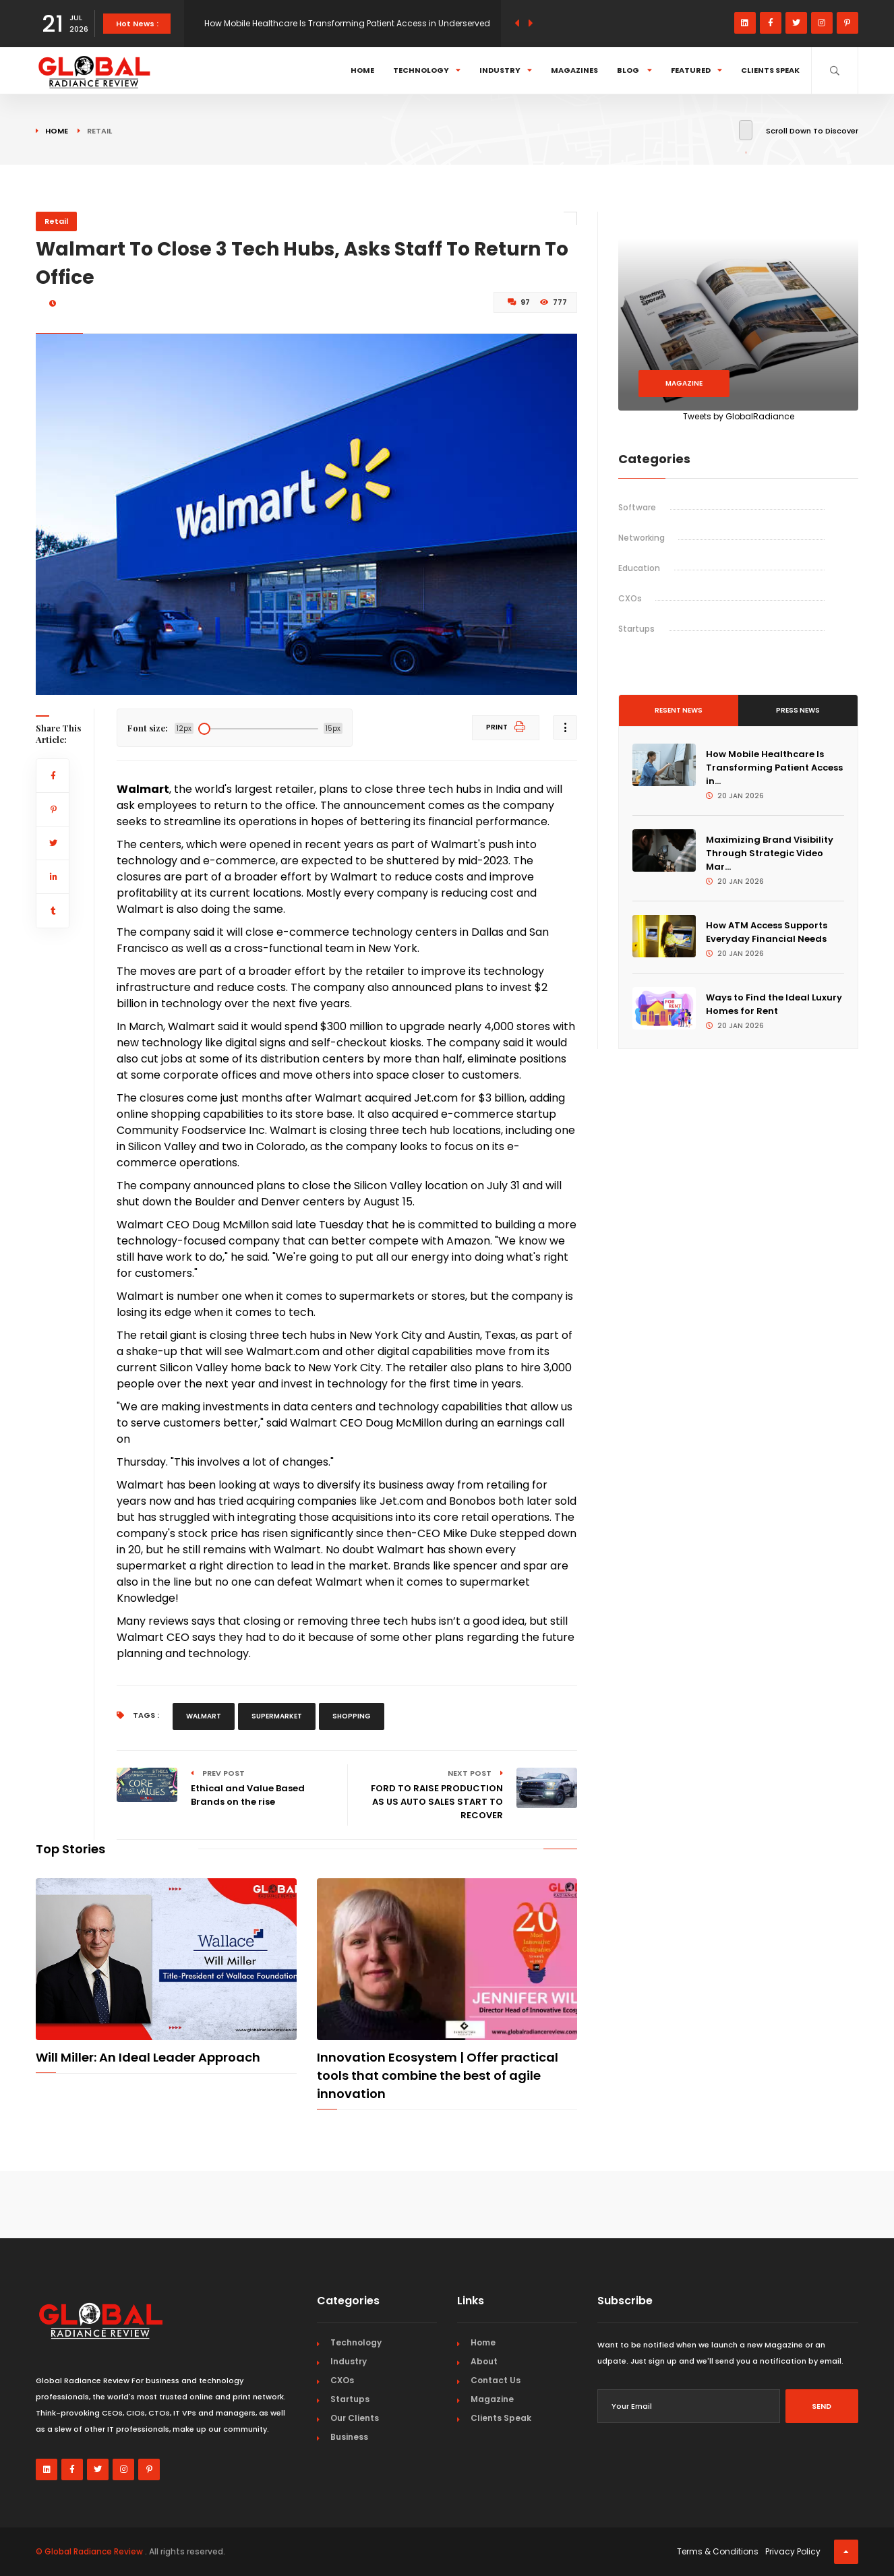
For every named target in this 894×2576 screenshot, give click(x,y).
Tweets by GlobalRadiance (738, 416)
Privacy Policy (793, 2551)
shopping (351, 1716)
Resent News (679, 710)
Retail (56, 221)
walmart (203, 1716)
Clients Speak (770, 70)
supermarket (276, 1716)
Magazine (684, 383)
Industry (505, 70)
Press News (798, 710)
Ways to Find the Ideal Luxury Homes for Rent (774, 1004)
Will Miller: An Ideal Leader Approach (148, 2057)
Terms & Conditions (717, 2551)
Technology (426, 70)
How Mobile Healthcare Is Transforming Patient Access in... (774, 767)
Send (821, 2406)
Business (349, 2437)
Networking (641, 537)
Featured (696, 70)
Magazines (574, 70)
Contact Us (495, 2380)
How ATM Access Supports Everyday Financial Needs (766, 932)
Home (362, 70)
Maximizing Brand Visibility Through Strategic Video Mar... (769, 853)
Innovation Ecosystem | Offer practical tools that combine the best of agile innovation (437, 2075)
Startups (636, 628)
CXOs (630, 598)
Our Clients (354, 2418)
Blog (634, 70)
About (484, 2361)
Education (639, 568)
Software (637, 507)
